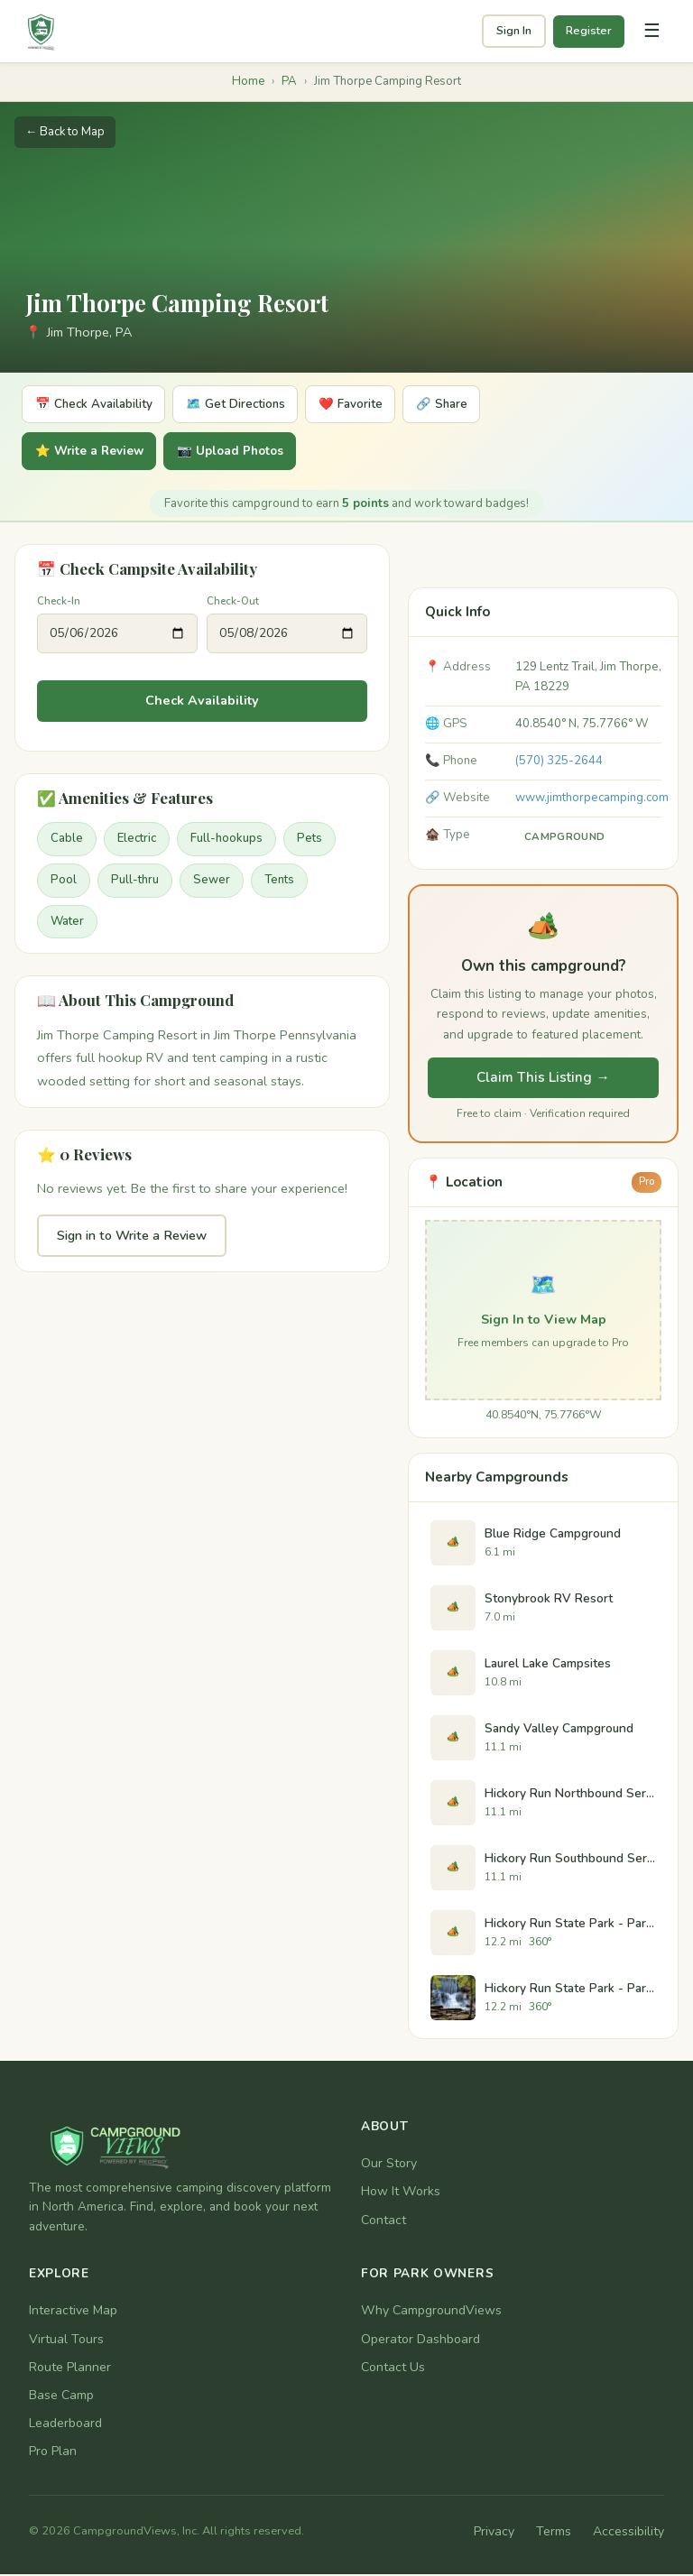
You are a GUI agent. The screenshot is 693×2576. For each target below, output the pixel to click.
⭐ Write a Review (95, 452)
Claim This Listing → (542, 1080)
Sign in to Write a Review (132, 1237)
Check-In (58, 603)
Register (589, 31)
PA (289, 81)
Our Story (389, 2165)
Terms (553, 2533)
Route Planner (70, 2368)
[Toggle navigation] (651, 31)
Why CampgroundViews (431, 2313)
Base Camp (61, 2396)
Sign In (513, 31)
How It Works (400, 2193)
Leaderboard (65, 2425)
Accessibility (628, 2533)
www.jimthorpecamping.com (592, 799)
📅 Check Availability (100, 404)
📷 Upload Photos (249, 452)
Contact (383, 2221)
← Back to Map (65, 132)
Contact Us (393, 2368)
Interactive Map (73, 2313)
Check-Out (233, 603)
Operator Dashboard (420, 2341)
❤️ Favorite (378, 404)
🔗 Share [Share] (480, 404)
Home (248, 81)
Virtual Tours (66, 2341)
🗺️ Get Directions (253, 404)
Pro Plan (53, 2453)
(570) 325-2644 (559, 762)
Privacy (494, 2533)
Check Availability (202, 703)
